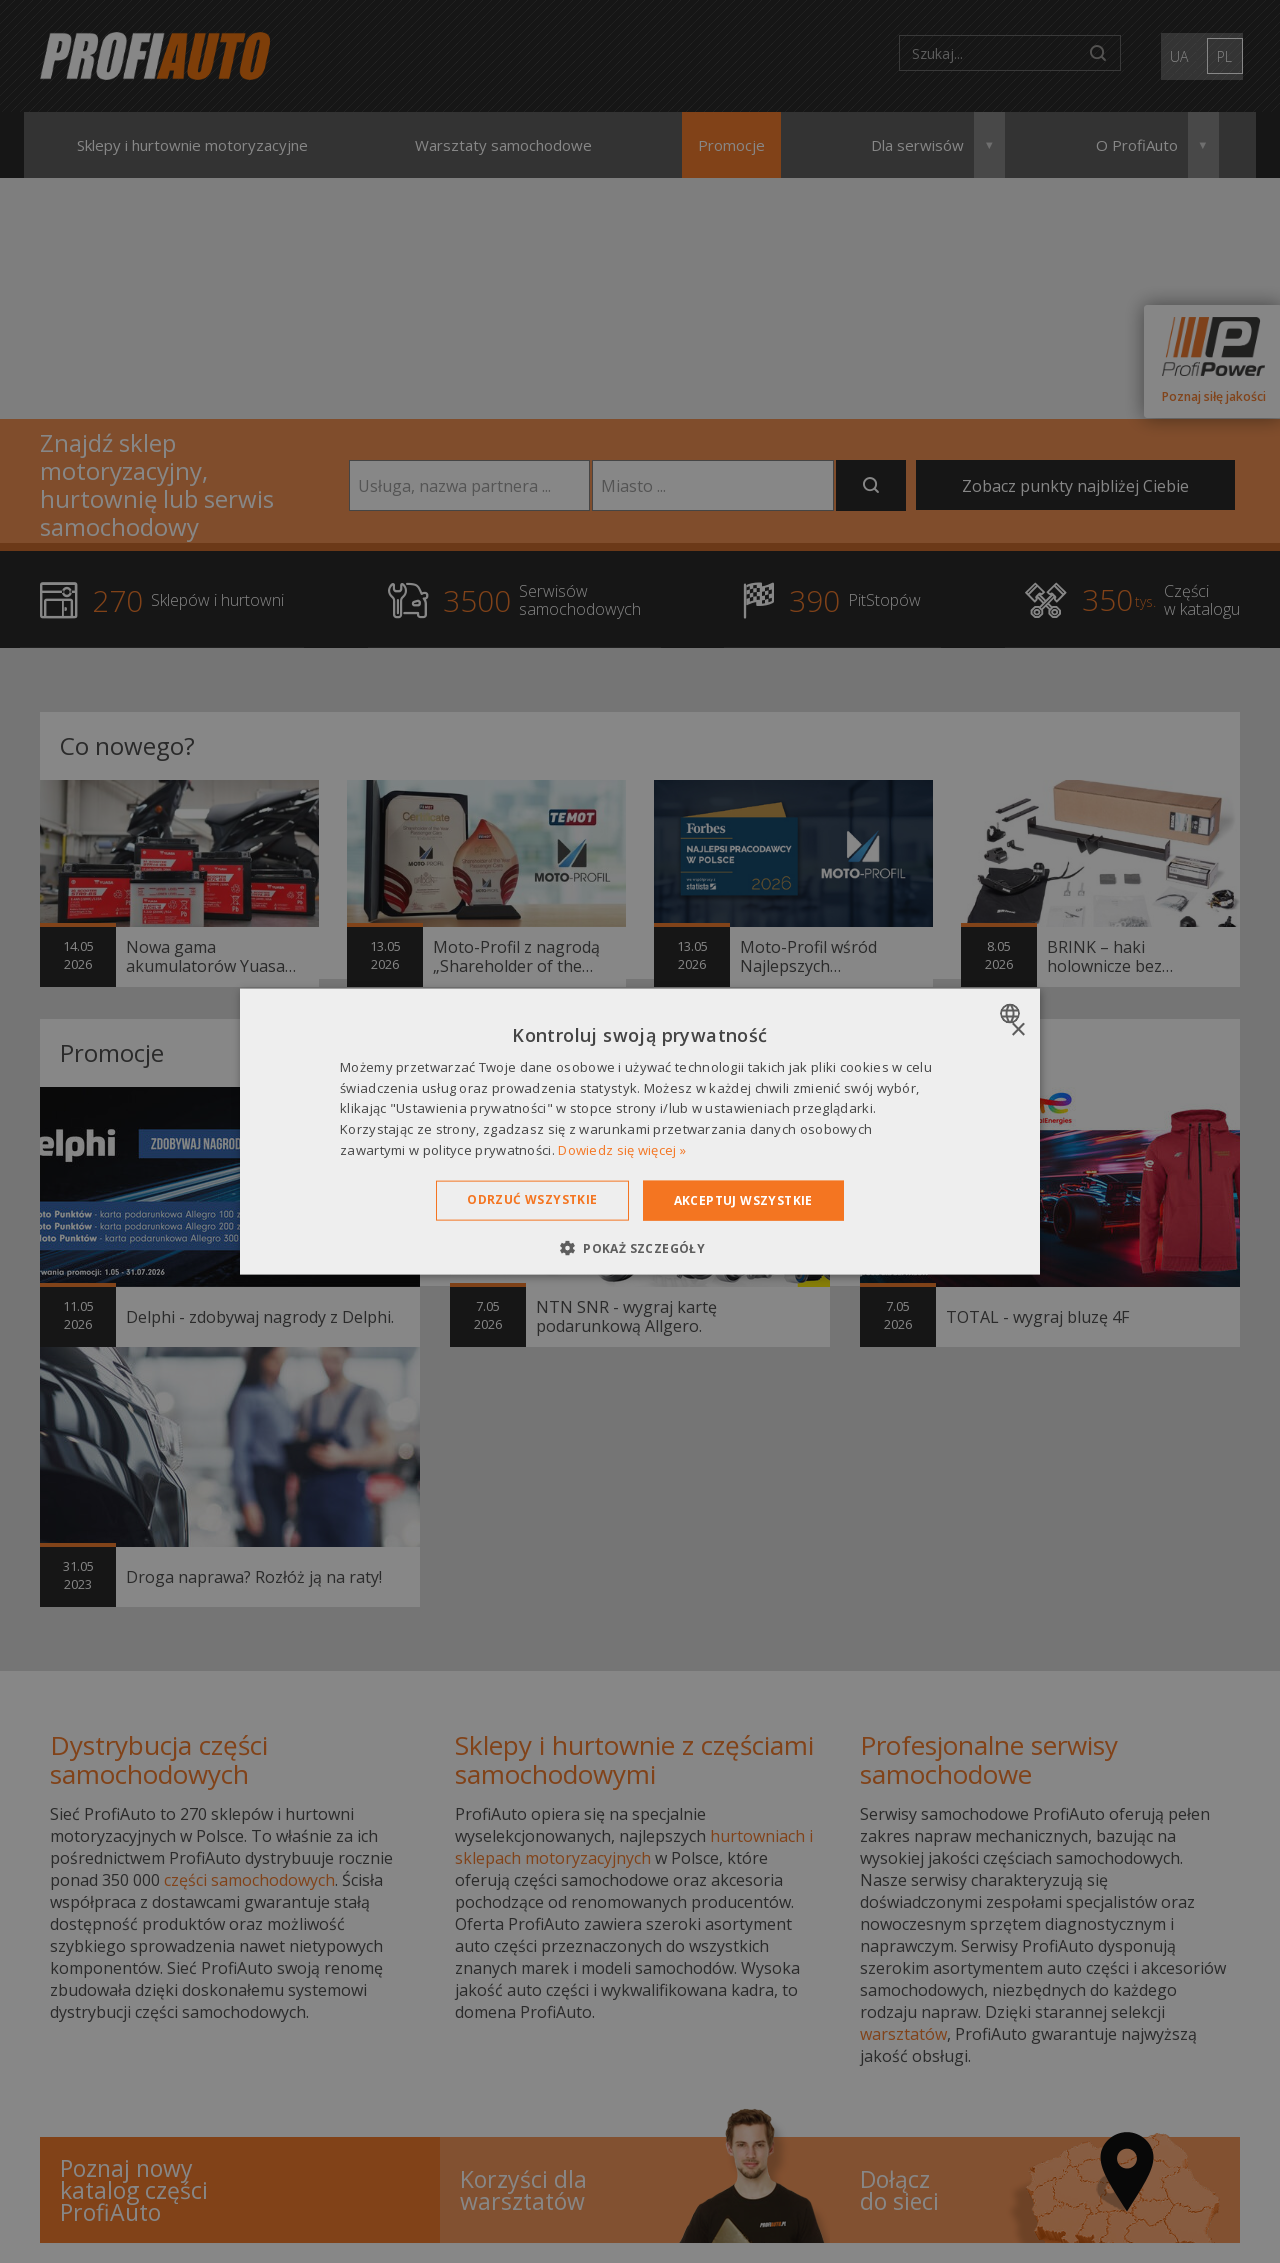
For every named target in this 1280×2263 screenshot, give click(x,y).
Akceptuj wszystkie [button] (743, 1199)
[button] (640, 1248)
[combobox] (1012, 1013)
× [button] (1017, 1029)
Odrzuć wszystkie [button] (532, 1198)
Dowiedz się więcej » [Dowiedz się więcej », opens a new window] (622, 1150)
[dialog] (640, 1131)
